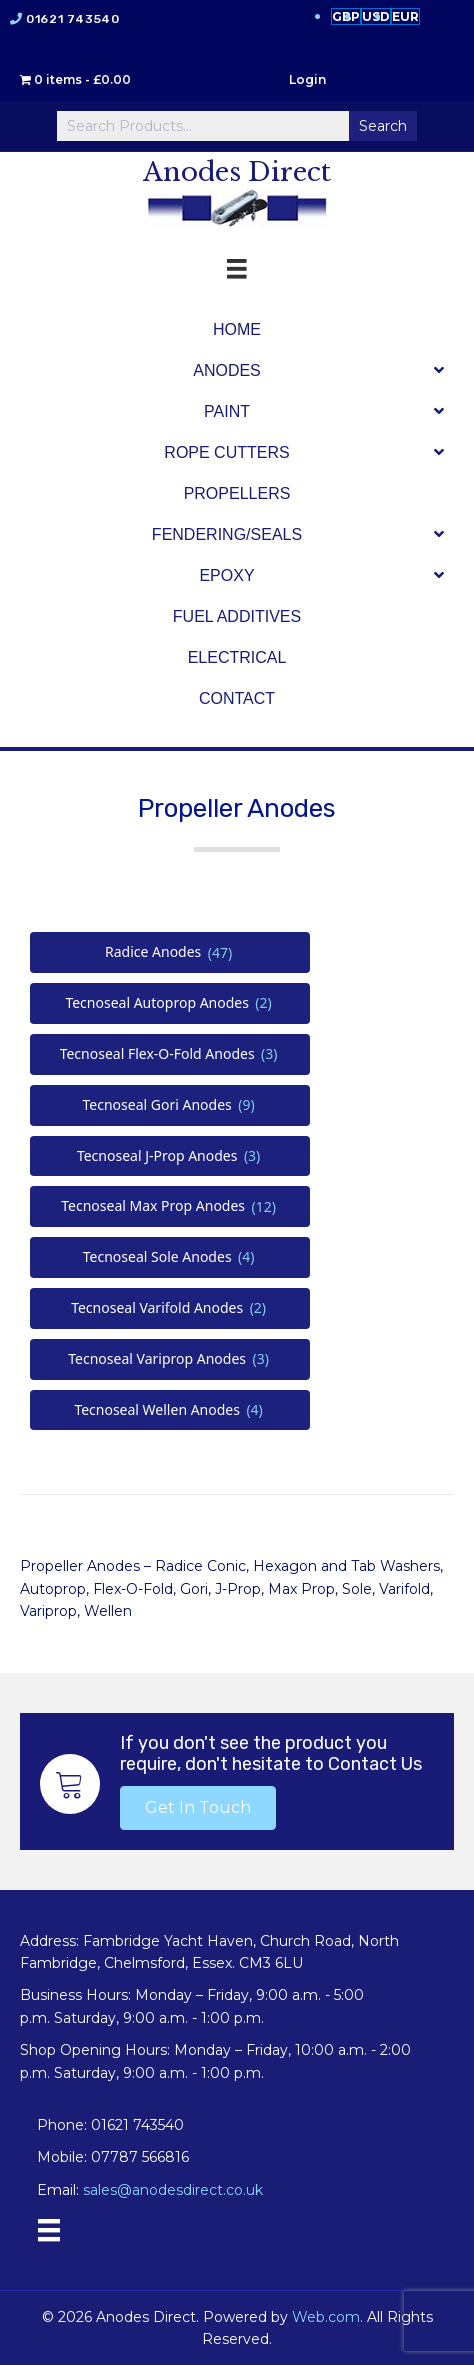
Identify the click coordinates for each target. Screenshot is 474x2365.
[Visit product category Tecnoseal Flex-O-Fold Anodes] (170, 1054)
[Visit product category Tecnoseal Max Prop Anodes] (170, 1206)
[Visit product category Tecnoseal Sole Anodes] (170, 1257)
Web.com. (327, 2317)
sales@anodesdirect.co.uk (173, 2190)
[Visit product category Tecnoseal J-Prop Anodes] (170, 1156)
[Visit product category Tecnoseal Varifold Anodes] (170, 1308)
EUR (405, 16)
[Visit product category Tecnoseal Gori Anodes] (170, 1105)
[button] (198, 1808)
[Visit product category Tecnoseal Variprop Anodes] (170, 1359)
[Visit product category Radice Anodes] (170, 952)
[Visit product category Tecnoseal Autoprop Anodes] (170, 1003)
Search (383, 126)
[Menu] (49, 2230)
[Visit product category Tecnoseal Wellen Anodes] (170, 1410)
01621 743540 (72, 19)
